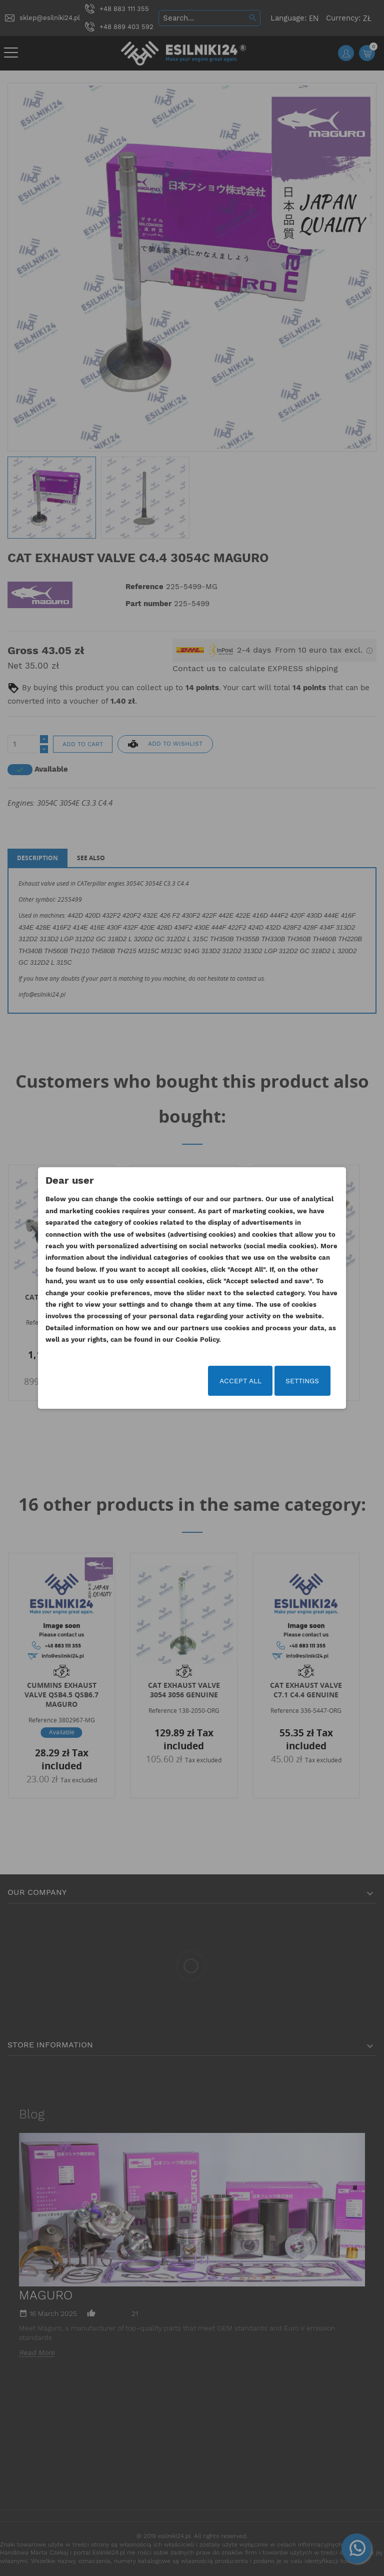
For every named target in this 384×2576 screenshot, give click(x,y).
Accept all (240, 1381)
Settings (302, 1381)
